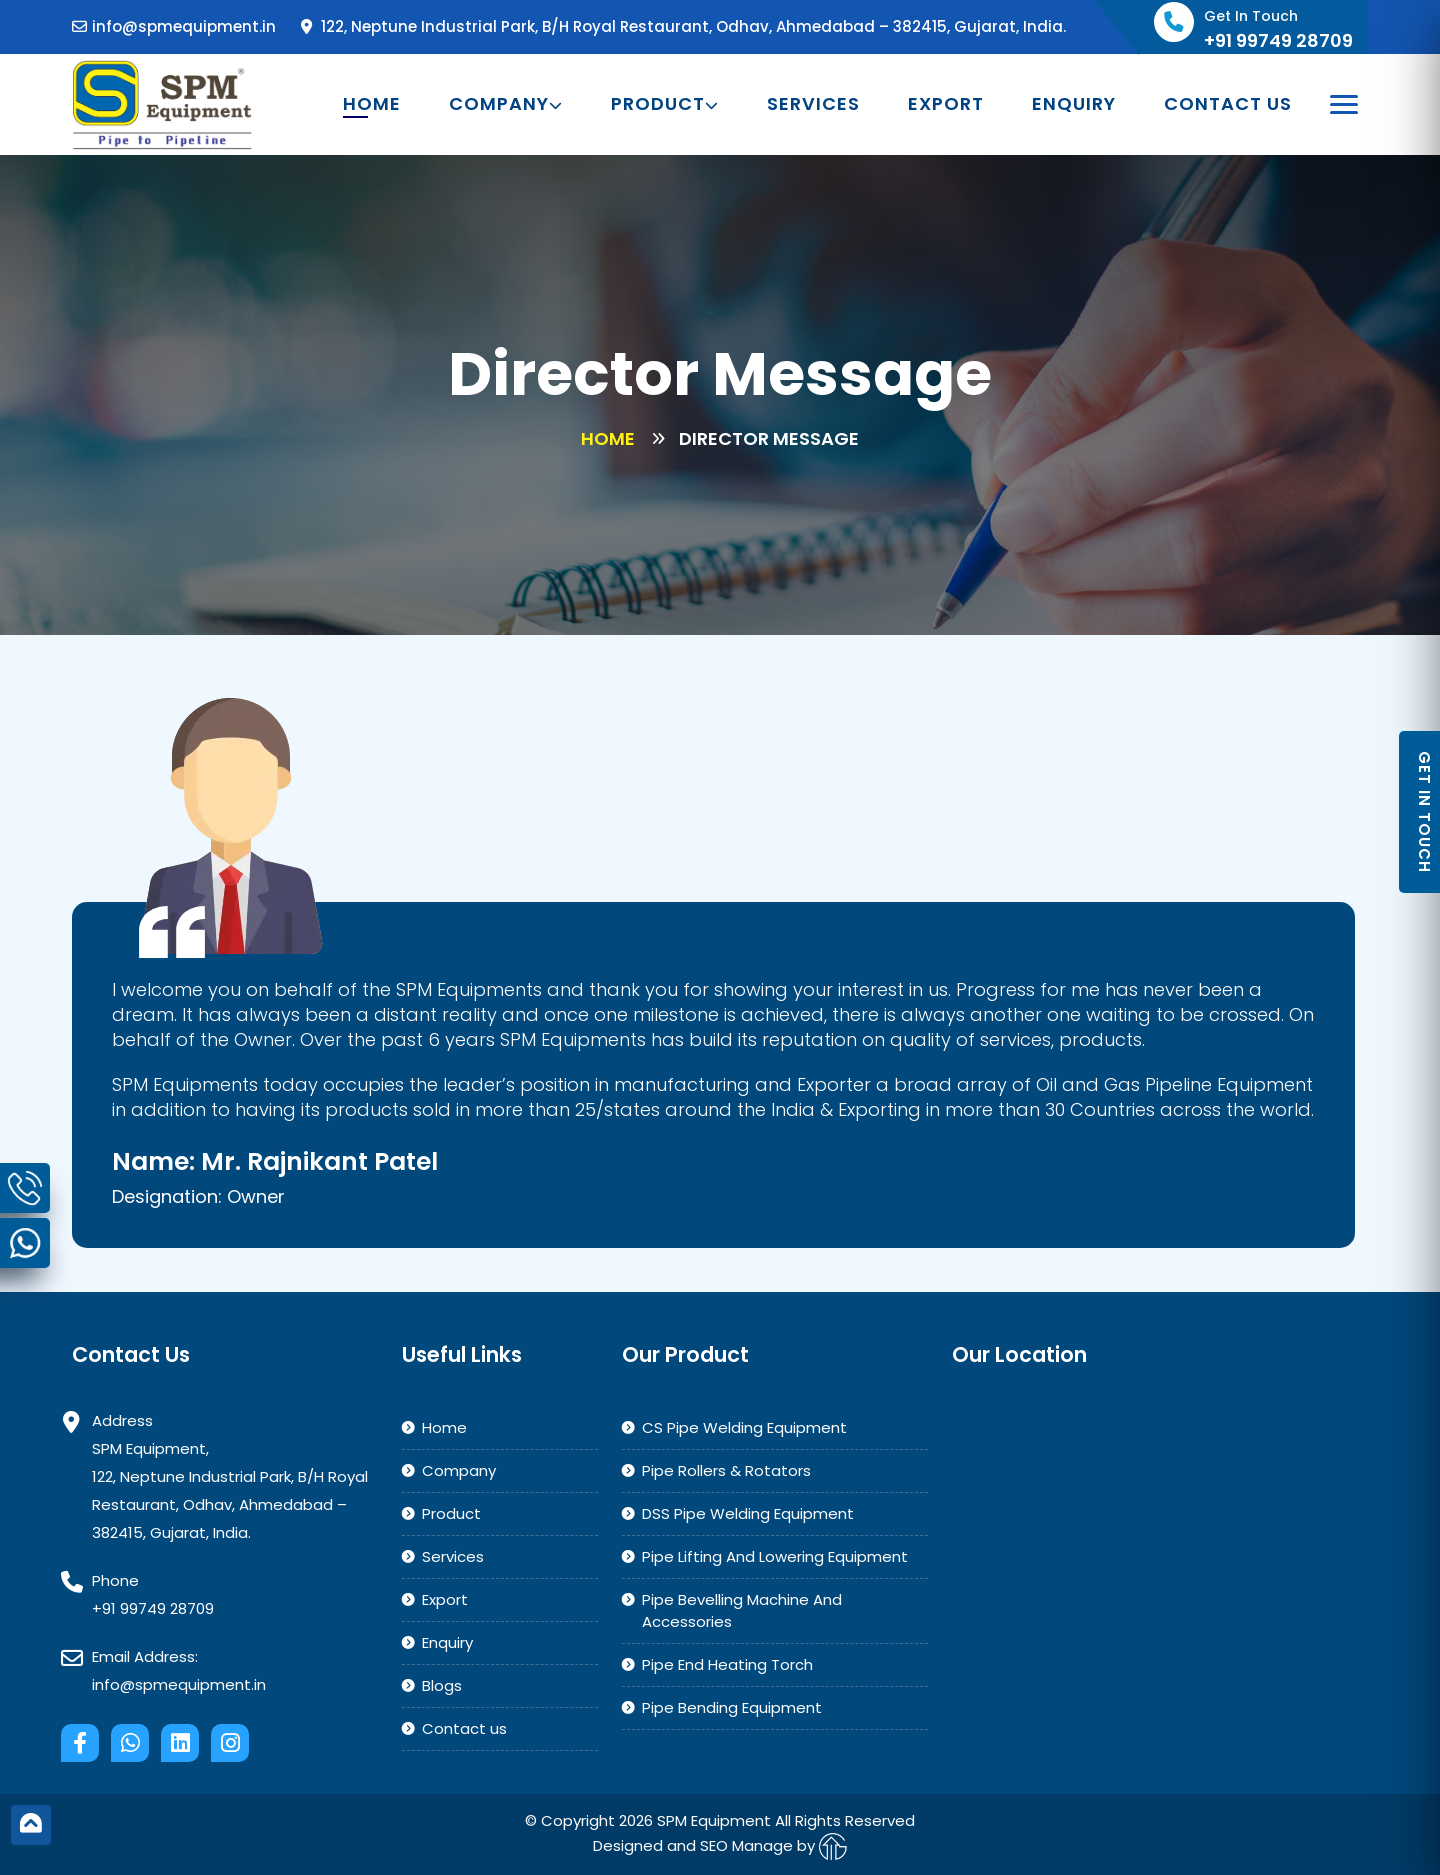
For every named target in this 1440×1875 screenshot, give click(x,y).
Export (946, 104)
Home (372, 104)
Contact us (1228, 104)
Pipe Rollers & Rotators (726, 1470)
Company (506, 104)
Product (665, 104)
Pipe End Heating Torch (727, 1664)
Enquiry (1074, 104)
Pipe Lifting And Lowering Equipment (775, 1556)
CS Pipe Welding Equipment (744, 1427)
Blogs (442, 1685)
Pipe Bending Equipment (732, 1707)
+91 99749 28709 (153, 1608)
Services (813, 104)
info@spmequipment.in (174, 26)
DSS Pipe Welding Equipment (748, 1513)
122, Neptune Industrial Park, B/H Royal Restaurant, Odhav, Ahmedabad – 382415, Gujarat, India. (683, 26)
